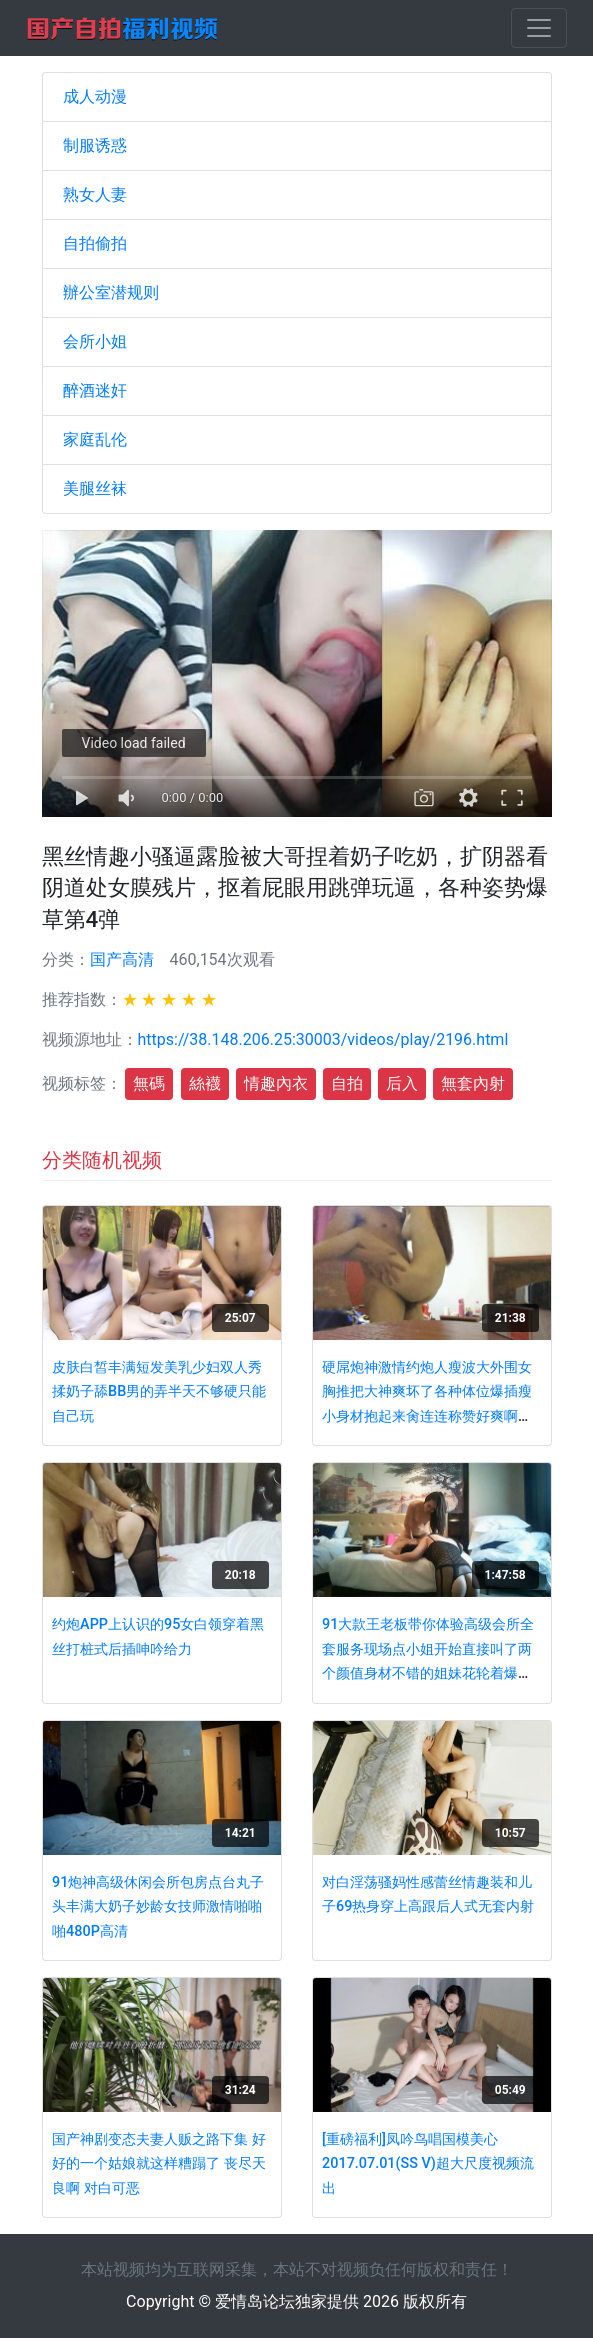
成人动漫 (95, 96)
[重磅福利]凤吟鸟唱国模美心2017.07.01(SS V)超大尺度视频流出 (428, 2164)
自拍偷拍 (95, 243)
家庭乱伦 (95, 439)
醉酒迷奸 (95, 390)
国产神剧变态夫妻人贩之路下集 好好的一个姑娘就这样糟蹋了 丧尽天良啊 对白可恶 (159, 2164)
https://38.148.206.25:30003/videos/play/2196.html (323, 1039)
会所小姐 (95, 341)
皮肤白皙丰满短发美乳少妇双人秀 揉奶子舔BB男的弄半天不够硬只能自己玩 (159, 1392)
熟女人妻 (95, 194)
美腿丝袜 (95, 488)
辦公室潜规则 (111, 292)
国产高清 (122, 959)
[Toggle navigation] (539, 28)
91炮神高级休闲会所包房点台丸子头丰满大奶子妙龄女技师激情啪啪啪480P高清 (158, 1907)
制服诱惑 (95, 145)
